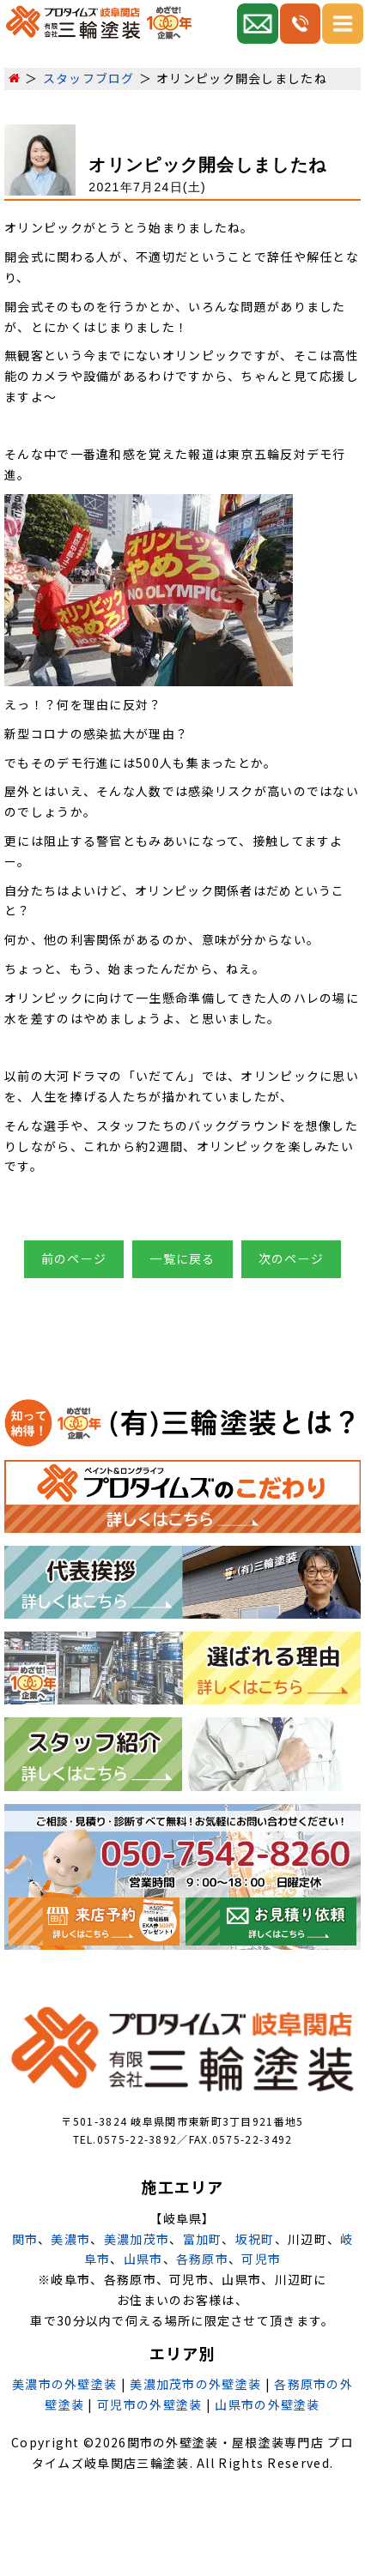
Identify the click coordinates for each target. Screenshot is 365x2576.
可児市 (261, 2258)
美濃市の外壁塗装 (64, 2383)
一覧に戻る (182, 1258)
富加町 (202, 2238)
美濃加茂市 (137, 2238)
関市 (25, 2238)
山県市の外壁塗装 (267, 2404)
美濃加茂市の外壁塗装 (195, 2383)
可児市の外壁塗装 (149, 2404)
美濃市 (70, 2238)
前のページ (74, 1258)
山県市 (143, 2258)
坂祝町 (255, 2238)
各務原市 (202, 2258)
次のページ (292, 1258)
